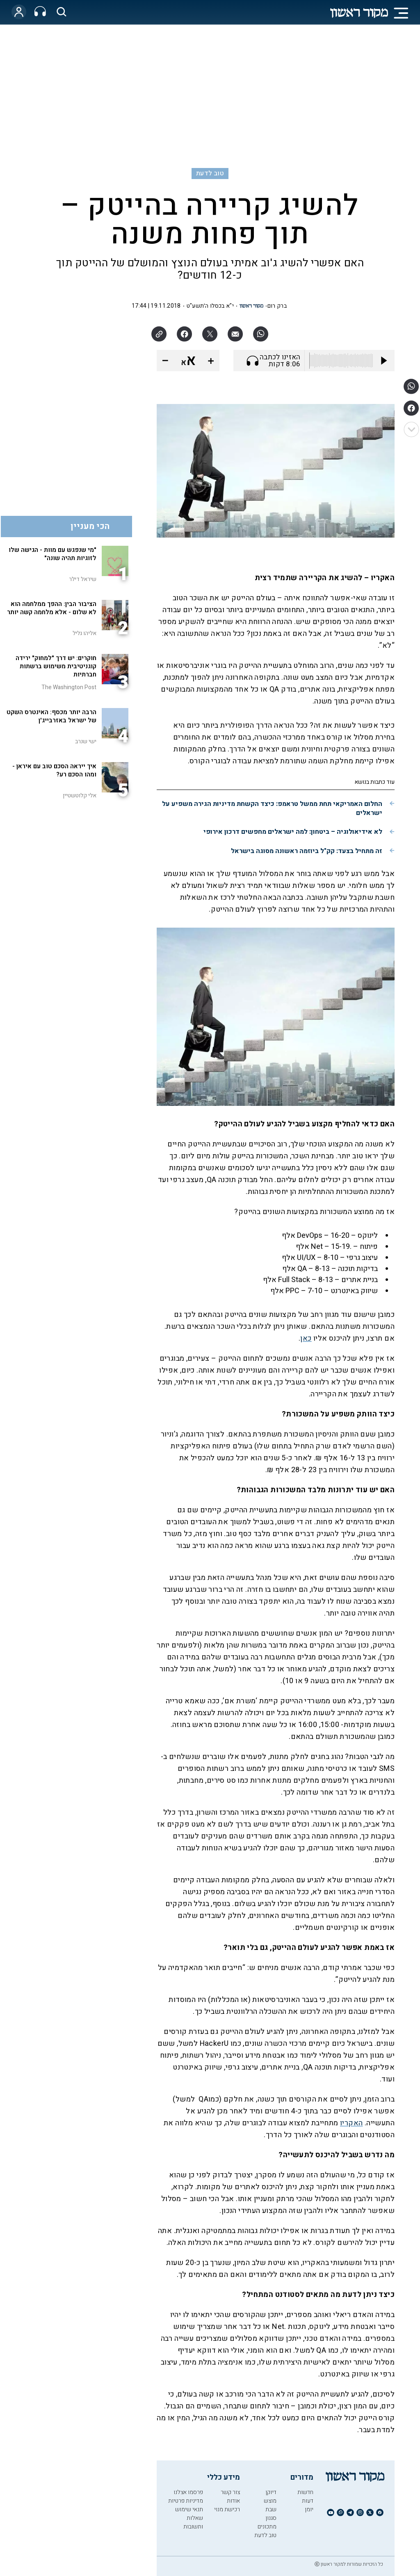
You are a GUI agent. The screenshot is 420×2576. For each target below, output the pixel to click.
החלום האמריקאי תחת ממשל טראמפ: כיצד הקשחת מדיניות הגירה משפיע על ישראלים (272, 808)
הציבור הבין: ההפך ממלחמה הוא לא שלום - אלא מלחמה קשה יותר (51, 608)
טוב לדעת (210, 173)
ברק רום (277, 306)
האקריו (351, 2123)
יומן (309, 2509)
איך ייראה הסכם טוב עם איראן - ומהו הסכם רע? (54, 770)
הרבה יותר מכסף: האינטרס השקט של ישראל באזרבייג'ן (51, 716)
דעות (307, 2501)
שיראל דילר (82, 579)
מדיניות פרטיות (185, 2501)
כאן (305, 1338)
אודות (233, 2501)
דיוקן (270, 2492)
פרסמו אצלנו (188, 2492)
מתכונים (267, 2526)
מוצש (270, 2501)
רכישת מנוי (227, 2509)
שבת (270, 2509)
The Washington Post (68, 687)
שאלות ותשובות (193, 2522)
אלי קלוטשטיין (79, 795)
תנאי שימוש (189, 2509)
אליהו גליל (84, 633)
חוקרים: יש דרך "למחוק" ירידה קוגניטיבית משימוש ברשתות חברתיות (56, 666)
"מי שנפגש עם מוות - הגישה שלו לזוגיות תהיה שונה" (52, 554)
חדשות (305, 2492)
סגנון (270, 2518)
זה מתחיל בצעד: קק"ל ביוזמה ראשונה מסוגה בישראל (306, 851)
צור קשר (230, 2492)
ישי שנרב (85, 741)
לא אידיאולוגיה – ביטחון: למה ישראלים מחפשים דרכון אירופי (292, 832)
